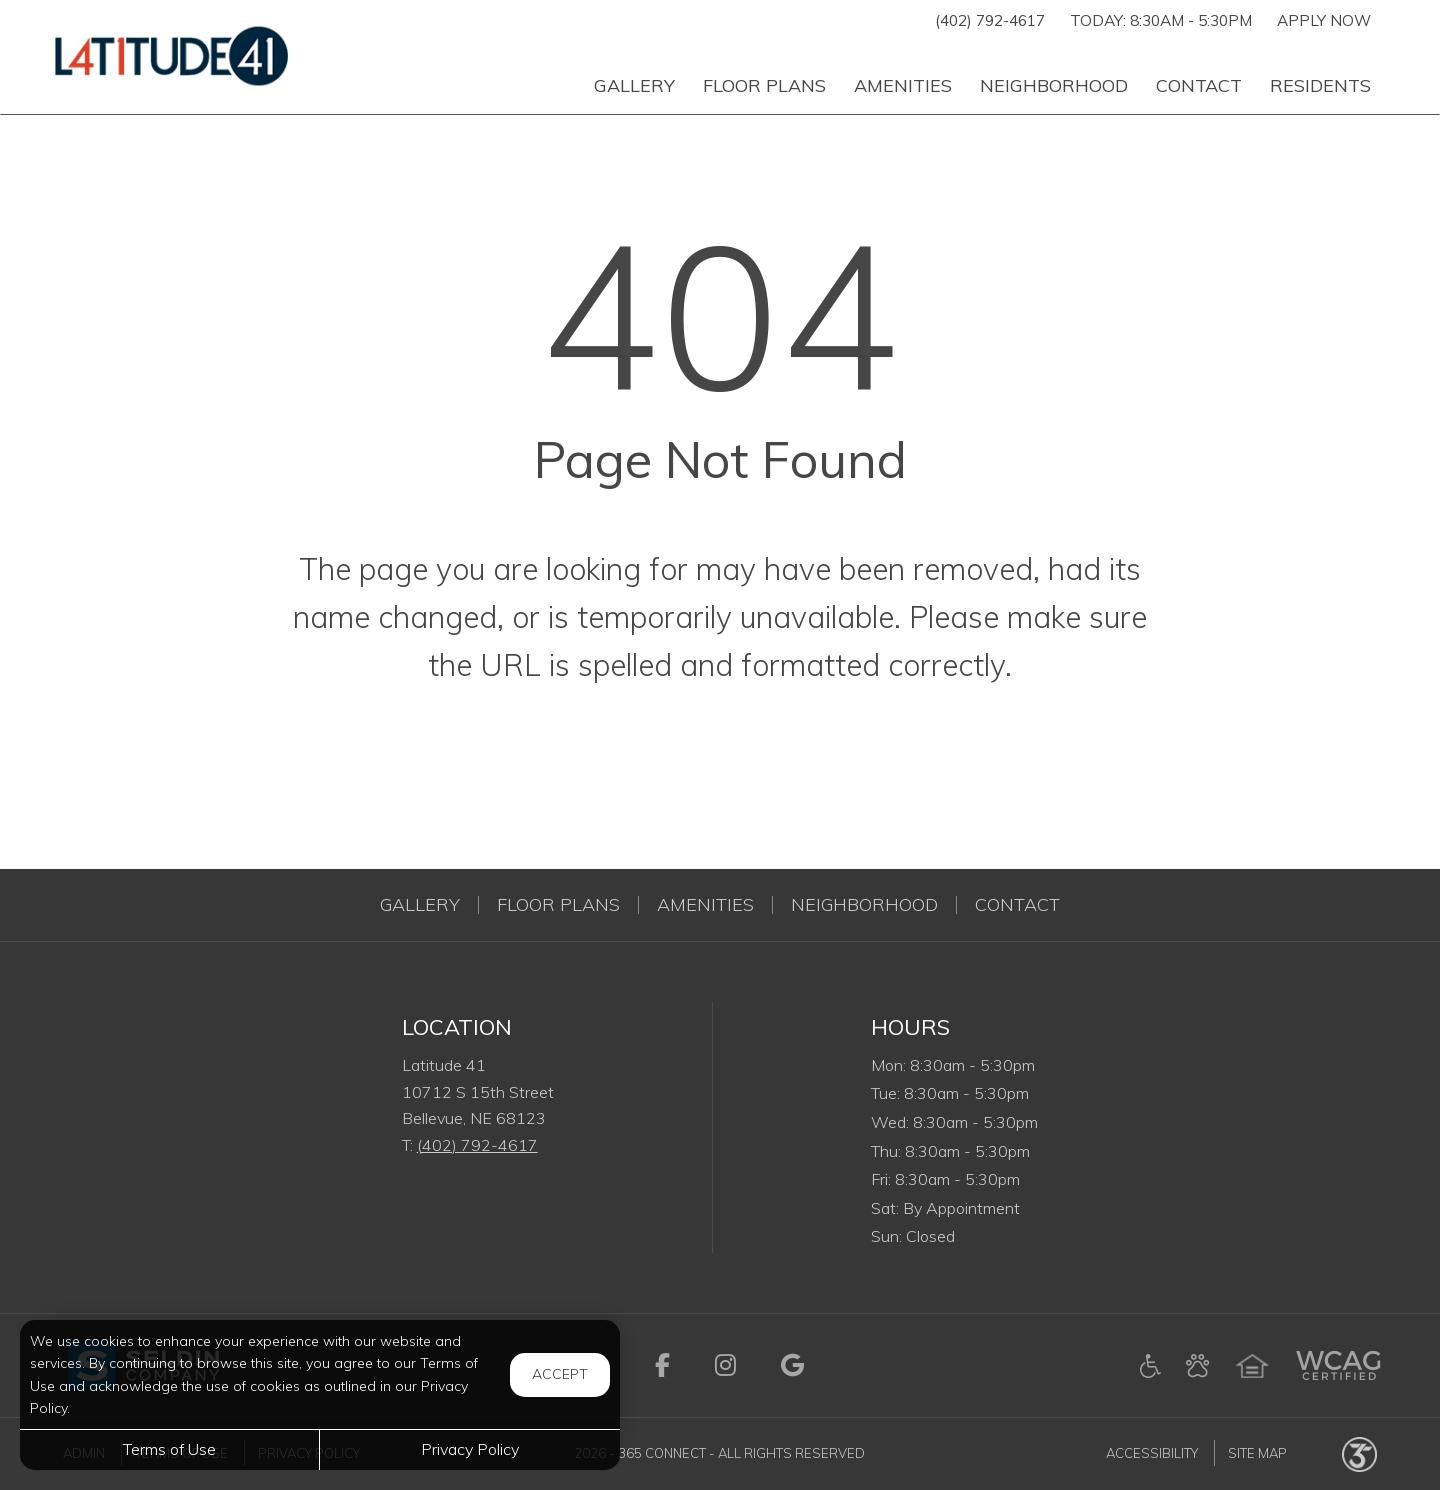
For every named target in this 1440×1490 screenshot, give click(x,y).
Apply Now (1324, 20)
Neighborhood (864, 905)
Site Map (1257, 1453)
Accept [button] (560, 1374)
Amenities (705, 905)
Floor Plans (558, 905)
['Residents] (1320, 77)
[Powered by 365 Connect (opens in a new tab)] (1359, 1453)
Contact (1017, 905)
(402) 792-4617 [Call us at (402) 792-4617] (990, 20)
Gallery (420, 905)
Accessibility (1152, 1453)
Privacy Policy (470, 1449)
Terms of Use (169, 1449)
